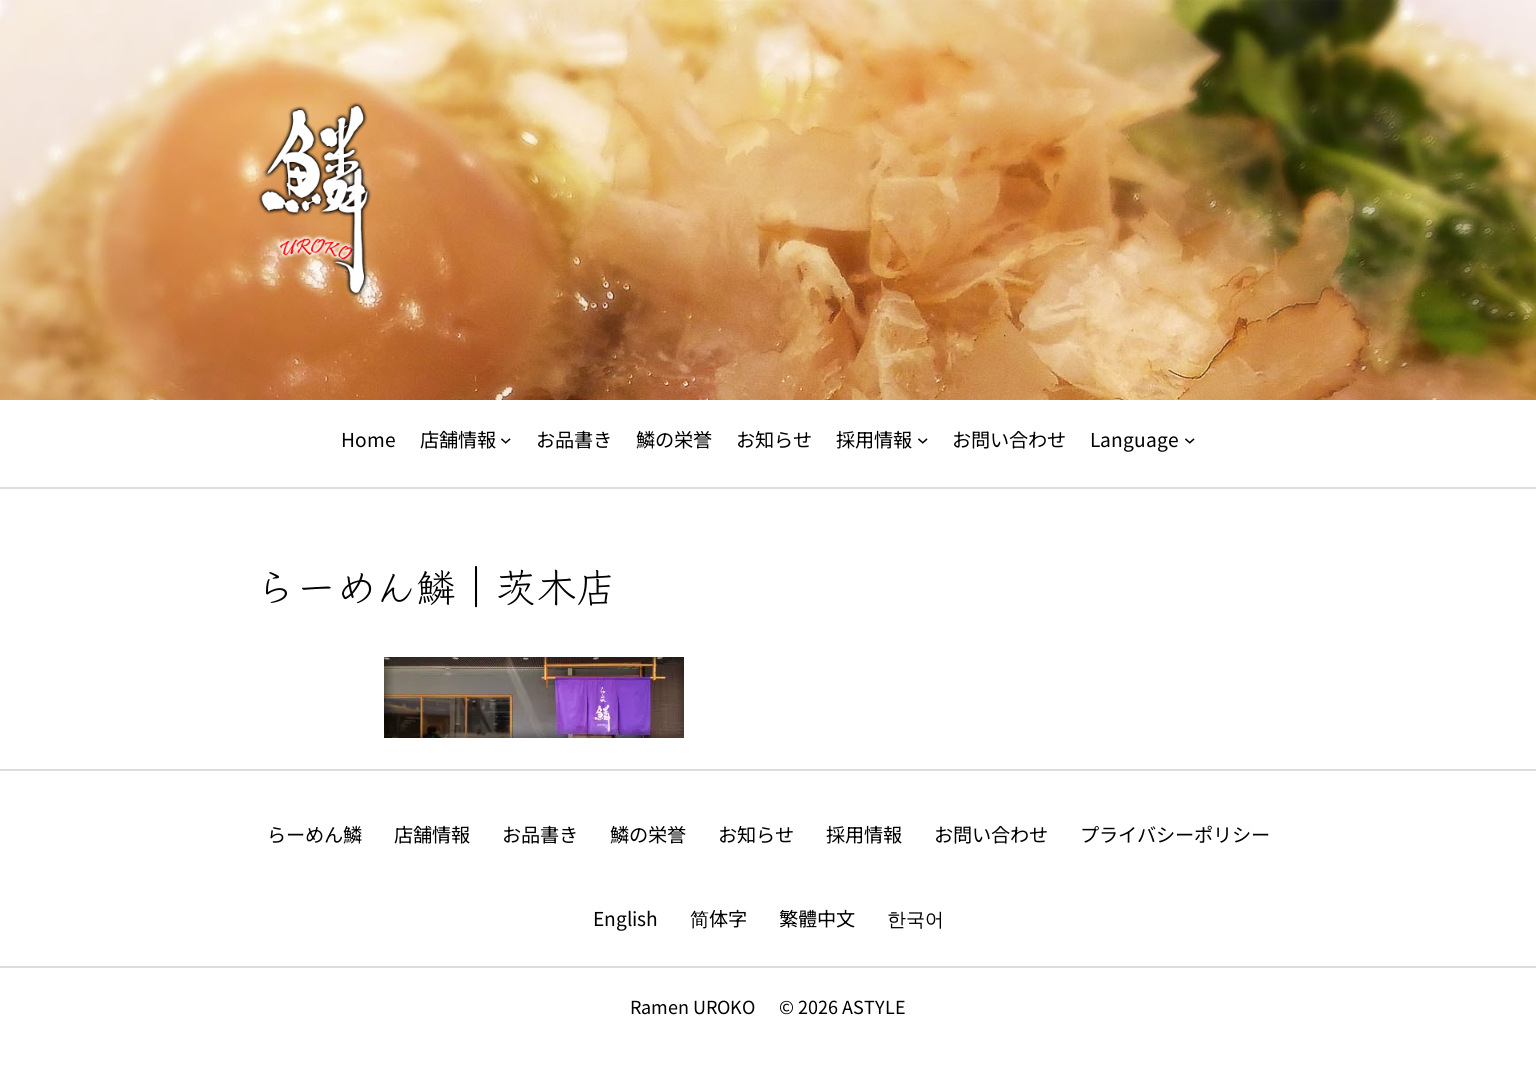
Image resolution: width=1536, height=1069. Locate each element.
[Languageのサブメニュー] (1190, 440)
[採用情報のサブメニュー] (923, 440)
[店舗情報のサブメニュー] (506, 440)
